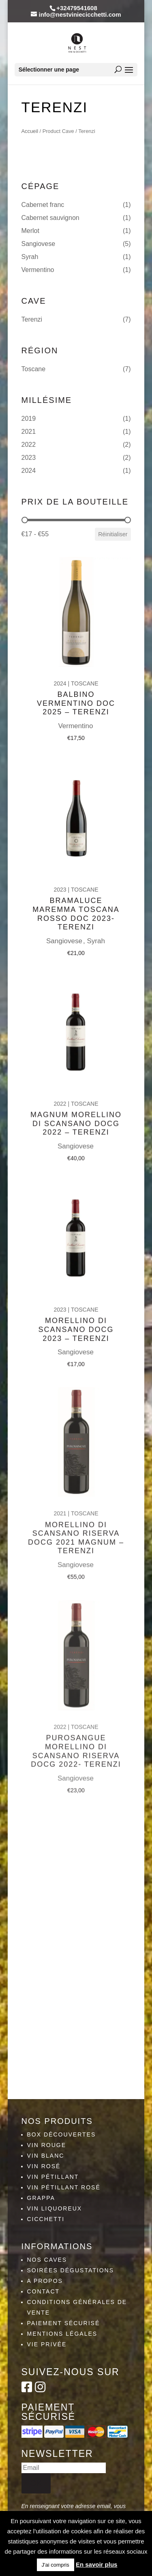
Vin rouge (46, 2145)
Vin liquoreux (54, 2208)
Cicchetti (46, 2219)
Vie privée (47, 2344)
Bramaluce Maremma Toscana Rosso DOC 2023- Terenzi (75, 898)
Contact (43, 2291)
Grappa (41, 2198)
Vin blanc (45, 2155)
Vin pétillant (53, 2177)
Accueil (30, 131)
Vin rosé (44, 2166)
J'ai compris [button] (55, 2565)
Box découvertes (61, 2134)
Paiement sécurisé (63, 2323)
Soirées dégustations (70, 2270)
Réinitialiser (112, 534)
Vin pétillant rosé (64, 2187)
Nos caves (47, 2259)
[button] (76, 205)
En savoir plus (97, 2564)
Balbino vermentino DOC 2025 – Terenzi (76, 691)
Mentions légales (62, 2333)
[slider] (24, 520)
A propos (45, 2281)
